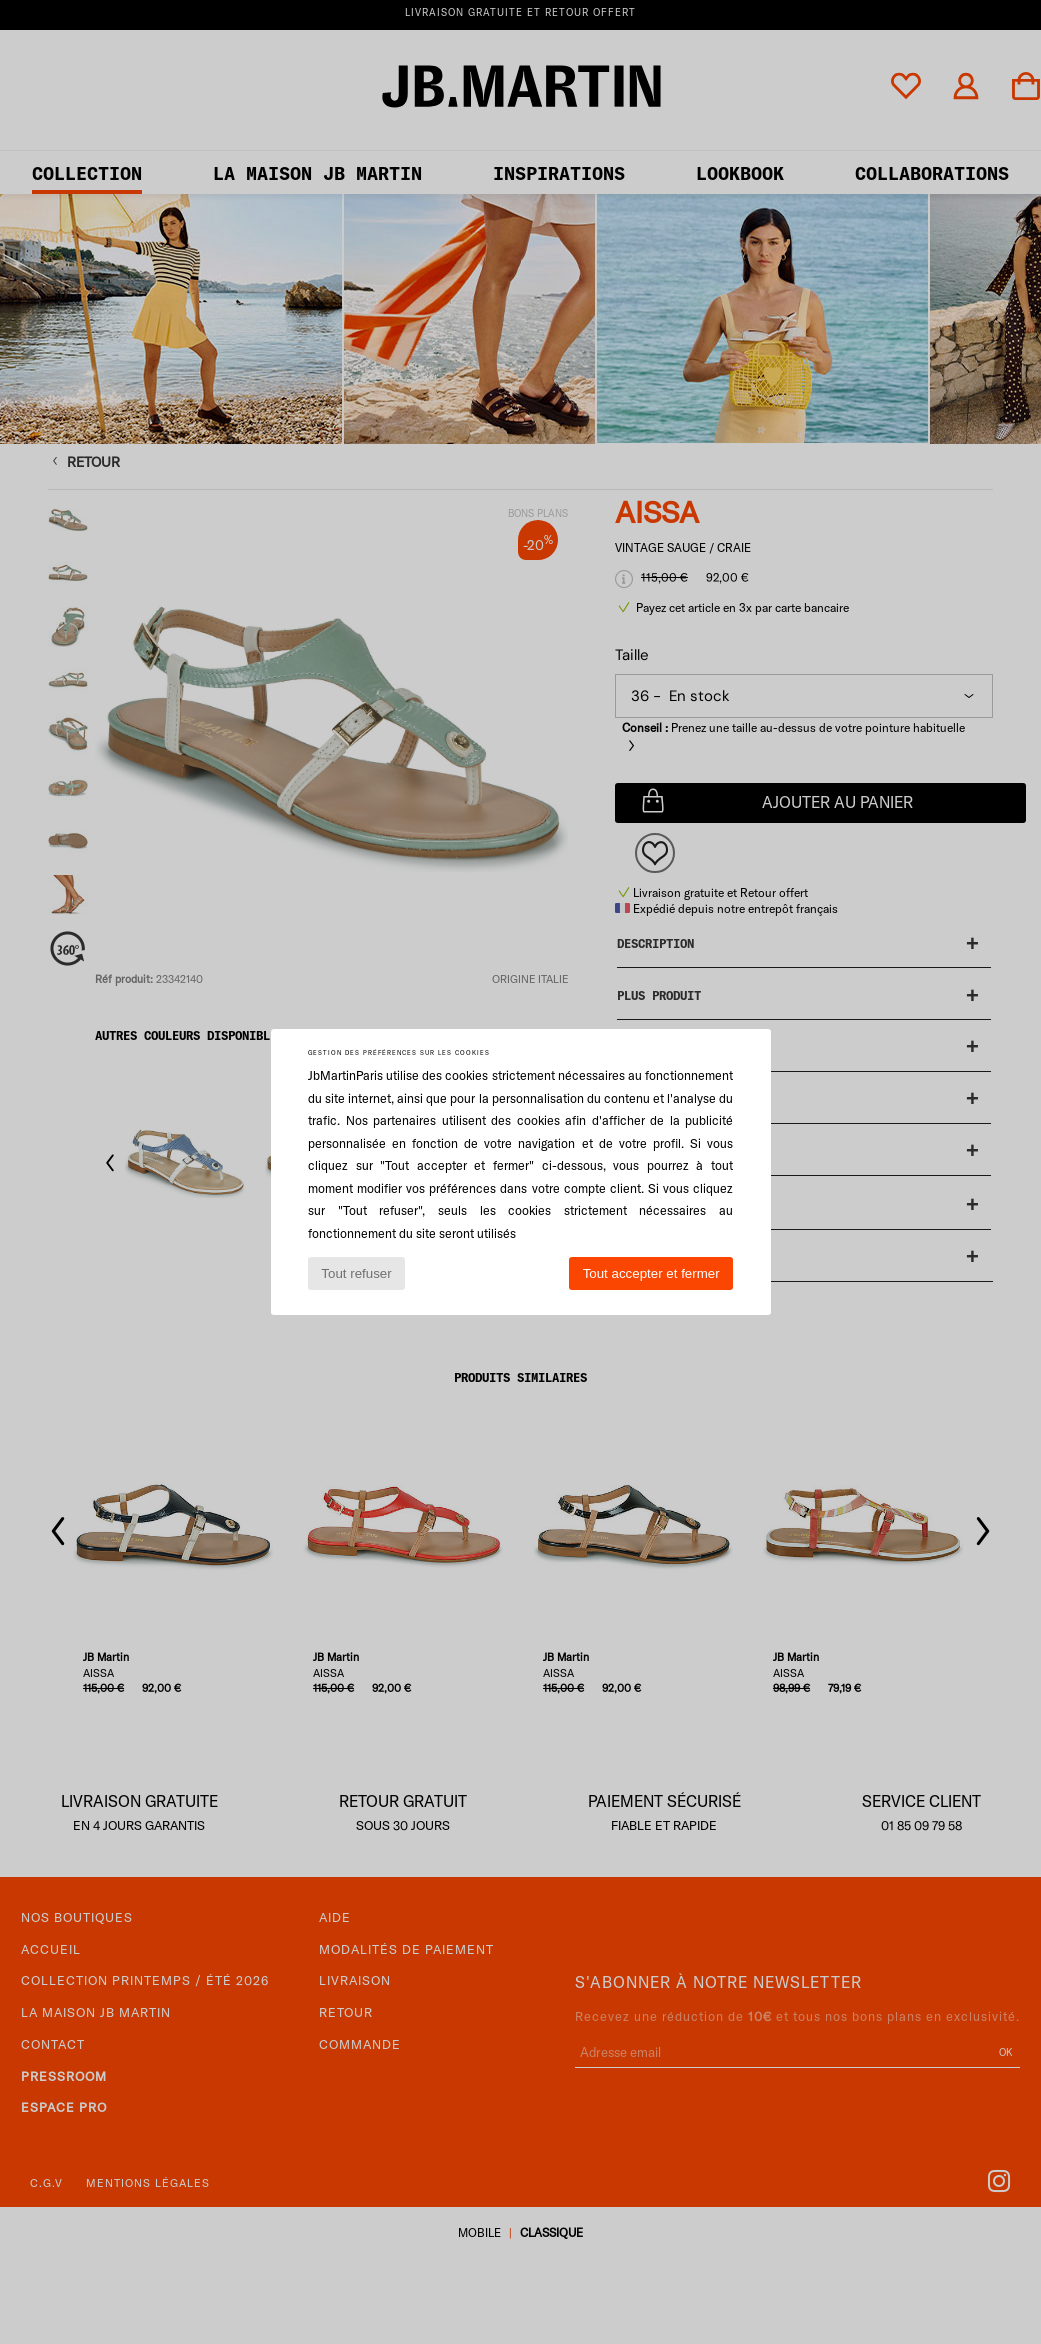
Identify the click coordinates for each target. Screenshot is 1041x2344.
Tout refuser (356, 1273)
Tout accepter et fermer (651, 1273)
